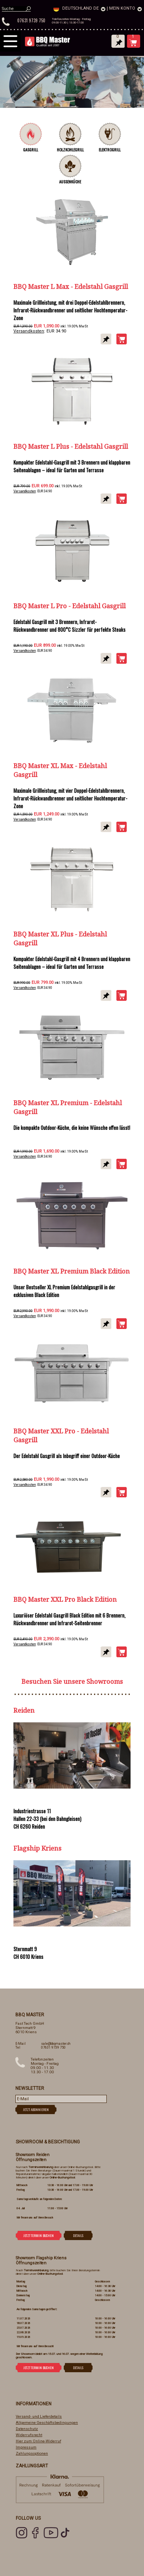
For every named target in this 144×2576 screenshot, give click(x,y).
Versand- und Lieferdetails (39, 2416)
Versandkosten (28, 331)
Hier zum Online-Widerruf (38, 2441)
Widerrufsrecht (29, 2435)
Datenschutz (27, 2429)
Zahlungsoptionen (32, 2453)
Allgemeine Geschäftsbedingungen (47, 2422)
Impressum (26, 2447)
